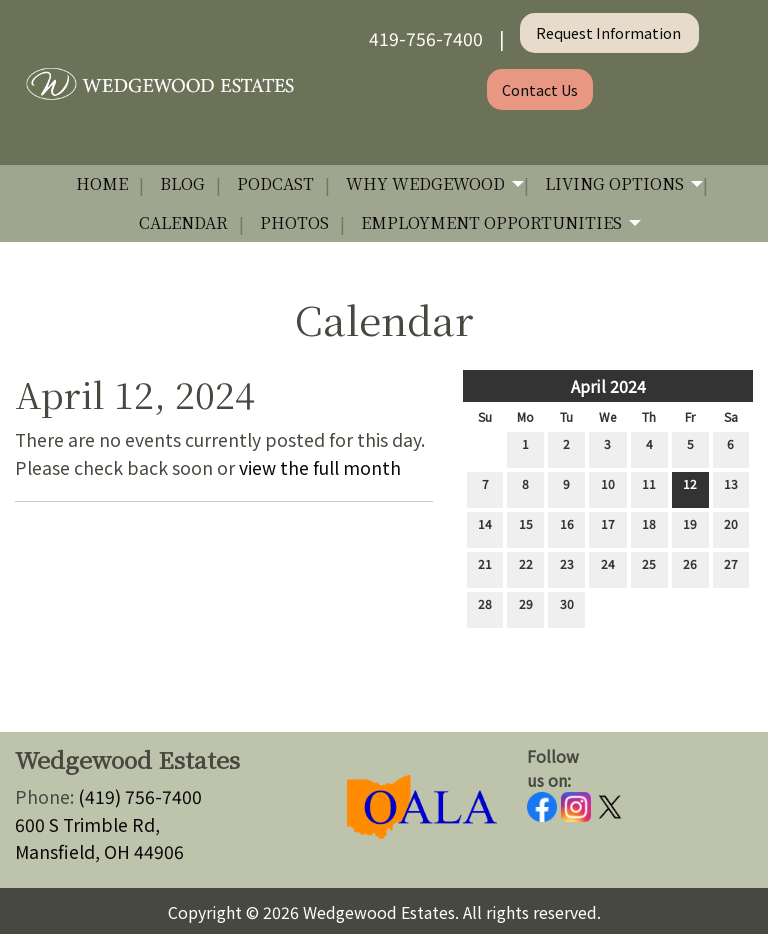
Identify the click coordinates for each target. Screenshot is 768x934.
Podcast (275, 183)
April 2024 (608, 386)
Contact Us (540, 89)
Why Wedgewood (425, 183)
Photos (294, 222)
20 (731, 528)
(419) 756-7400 (140, 796)
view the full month (320, 467)
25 (649, 568)
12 (690, 488)
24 (608, 568)
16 (567, 528)
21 (485, 568)
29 (526, 608)
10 (608, 488)
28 (485, 608)
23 (567, 568)
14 (485, 528)
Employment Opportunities (491, 222)
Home (102, 183)
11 (649, 488)
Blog (182, 183)
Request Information (610, 32)
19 (690, 528)
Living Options (614, 183)
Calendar (183, 222)
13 (731, 488)
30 (567, 608)
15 (526, 528)
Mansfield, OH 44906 (99, 851)
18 (649, 528)
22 (526, 568)
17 (608, 528)
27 (731, 568)
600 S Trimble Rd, (87, 824)
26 (690, 568)
